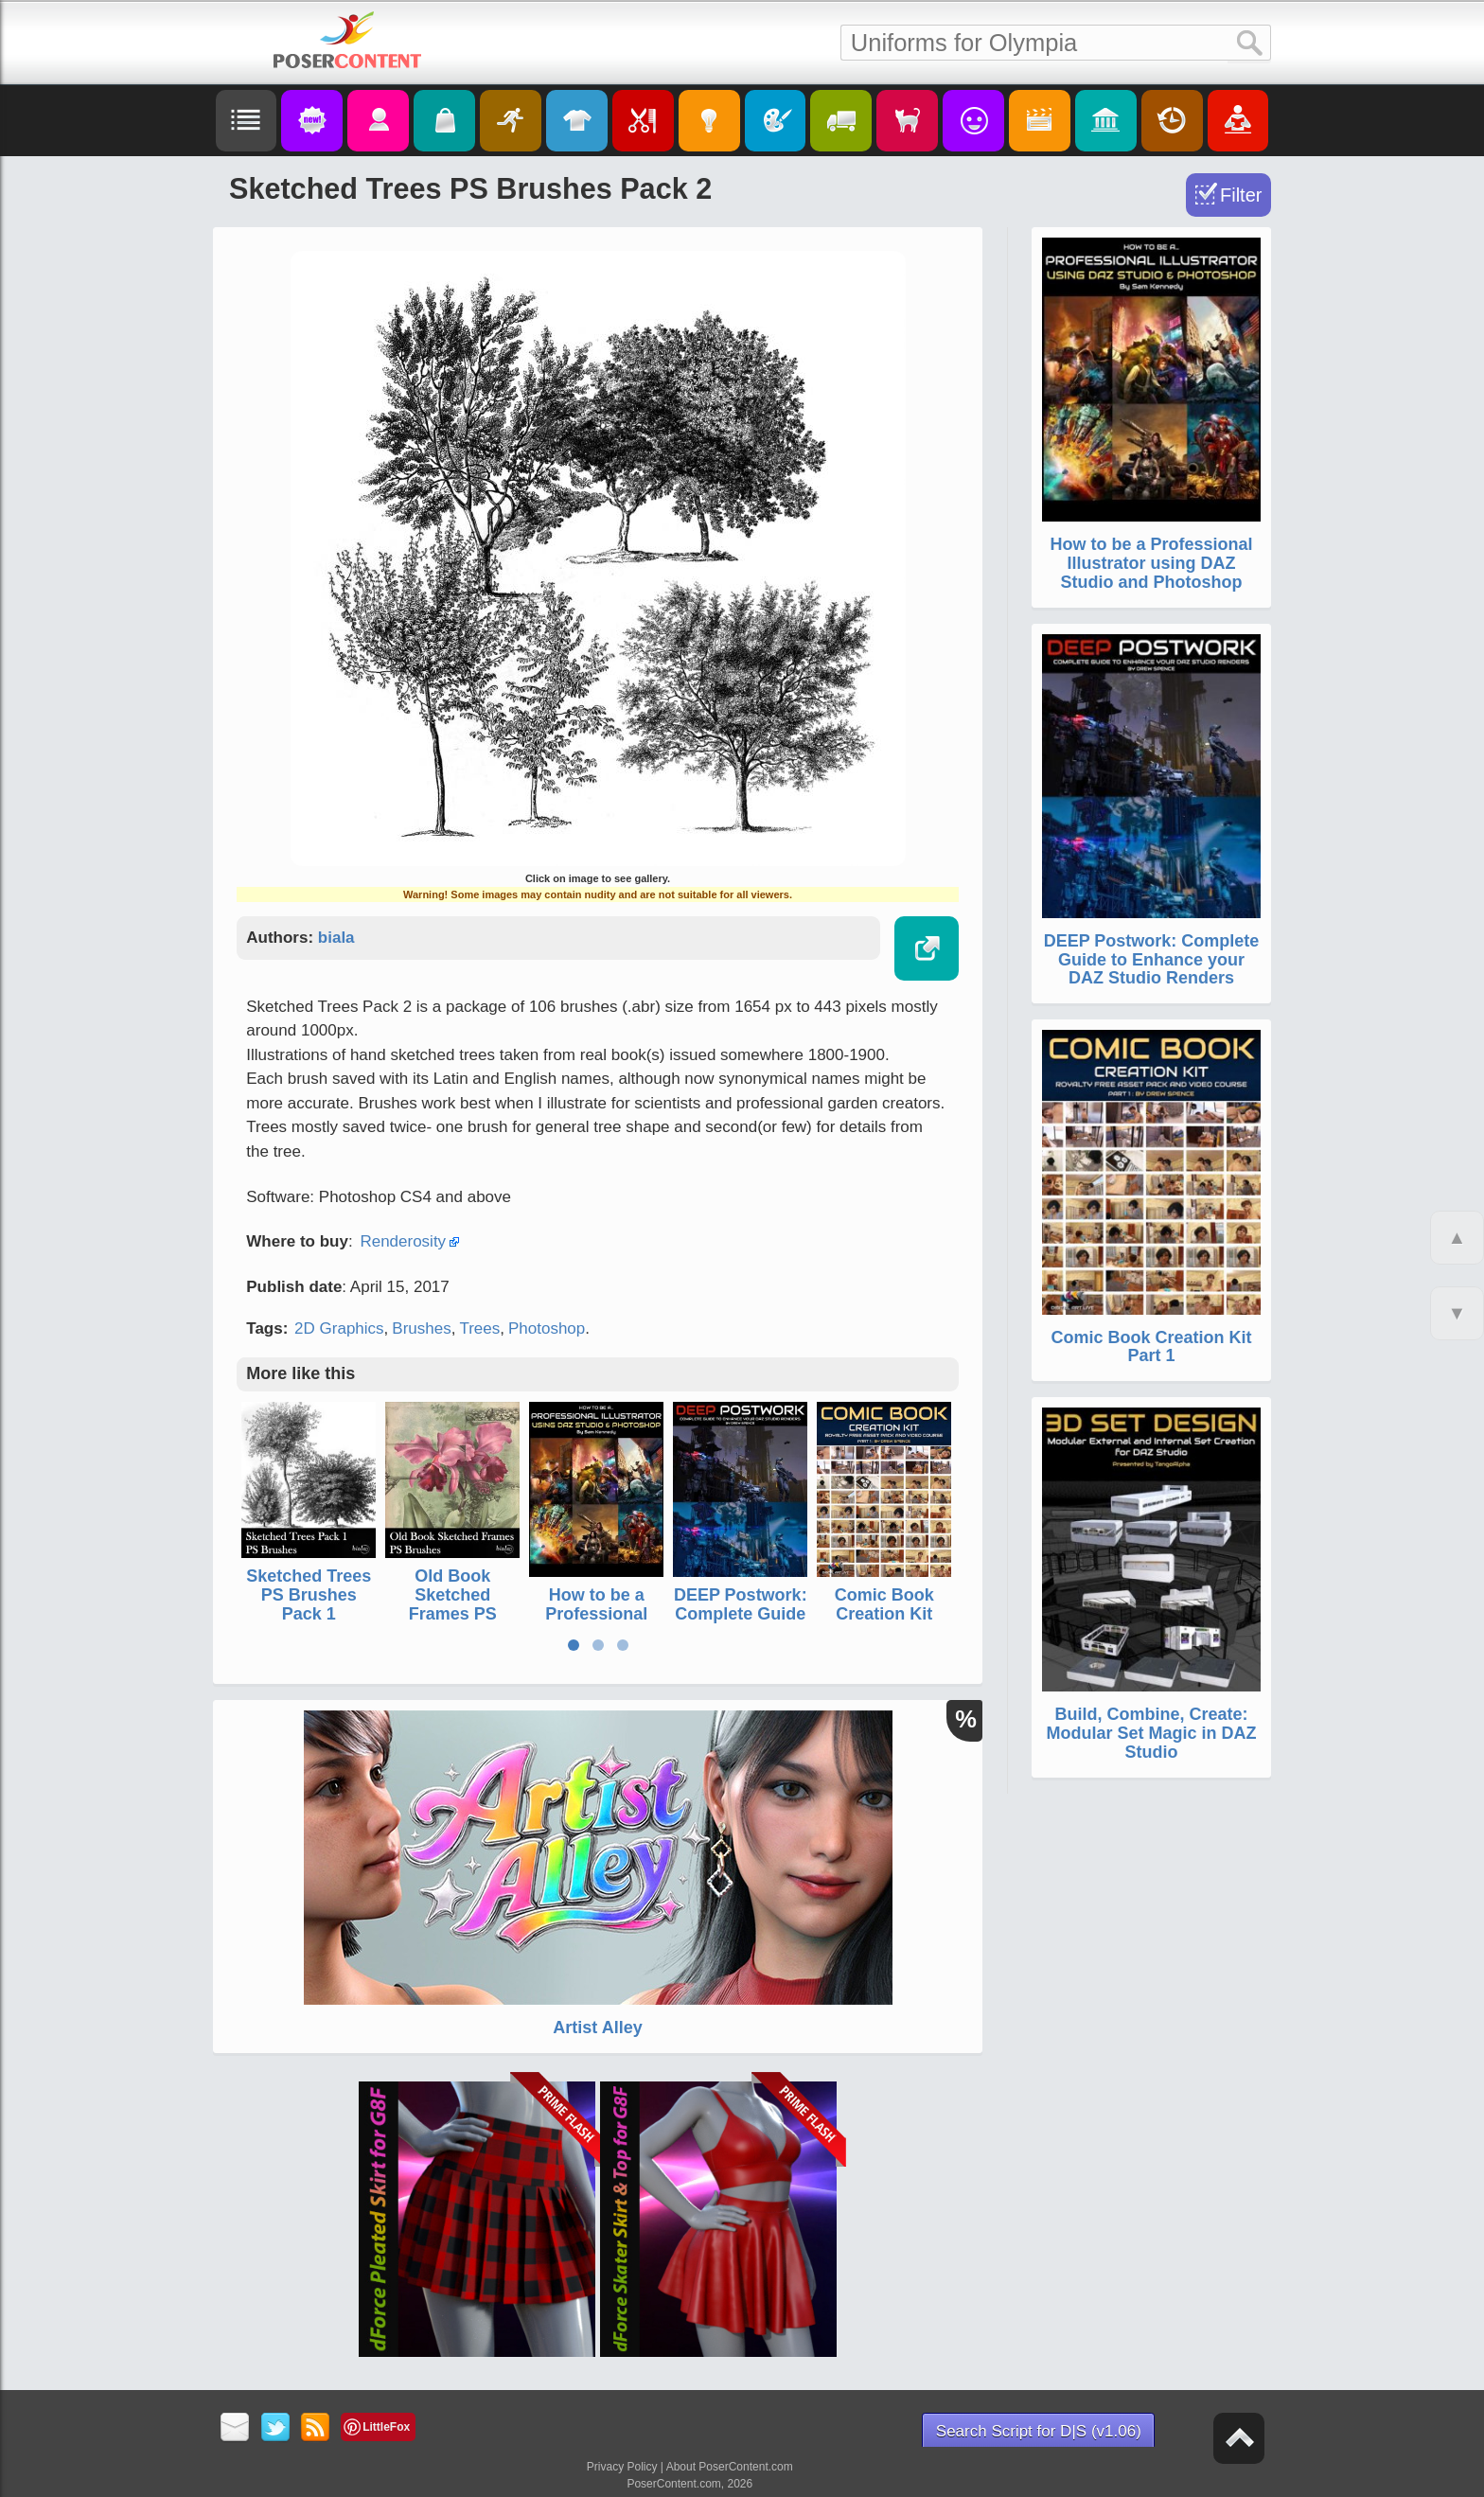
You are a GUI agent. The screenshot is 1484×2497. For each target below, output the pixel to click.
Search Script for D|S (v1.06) (1038, 2431)
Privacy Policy (622, 2466)
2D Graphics (338, 1328)
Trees (479, 1328)
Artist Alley (597, 2027)
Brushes (421, 1328)
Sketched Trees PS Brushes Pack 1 (308, 1595)
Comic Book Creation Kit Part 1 (884, 1613)
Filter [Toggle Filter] (1241, 195)
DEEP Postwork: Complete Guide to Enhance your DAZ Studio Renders (1152, 959)
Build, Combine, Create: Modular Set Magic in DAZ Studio (1151, 1733)
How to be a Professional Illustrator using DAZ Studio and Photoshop (1151, 563)
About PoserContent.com (729, 2466)
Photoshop (546, 1328)
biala (336, 938)
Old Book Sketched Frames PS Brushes (453, 1604)
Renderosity (403, 1241)
